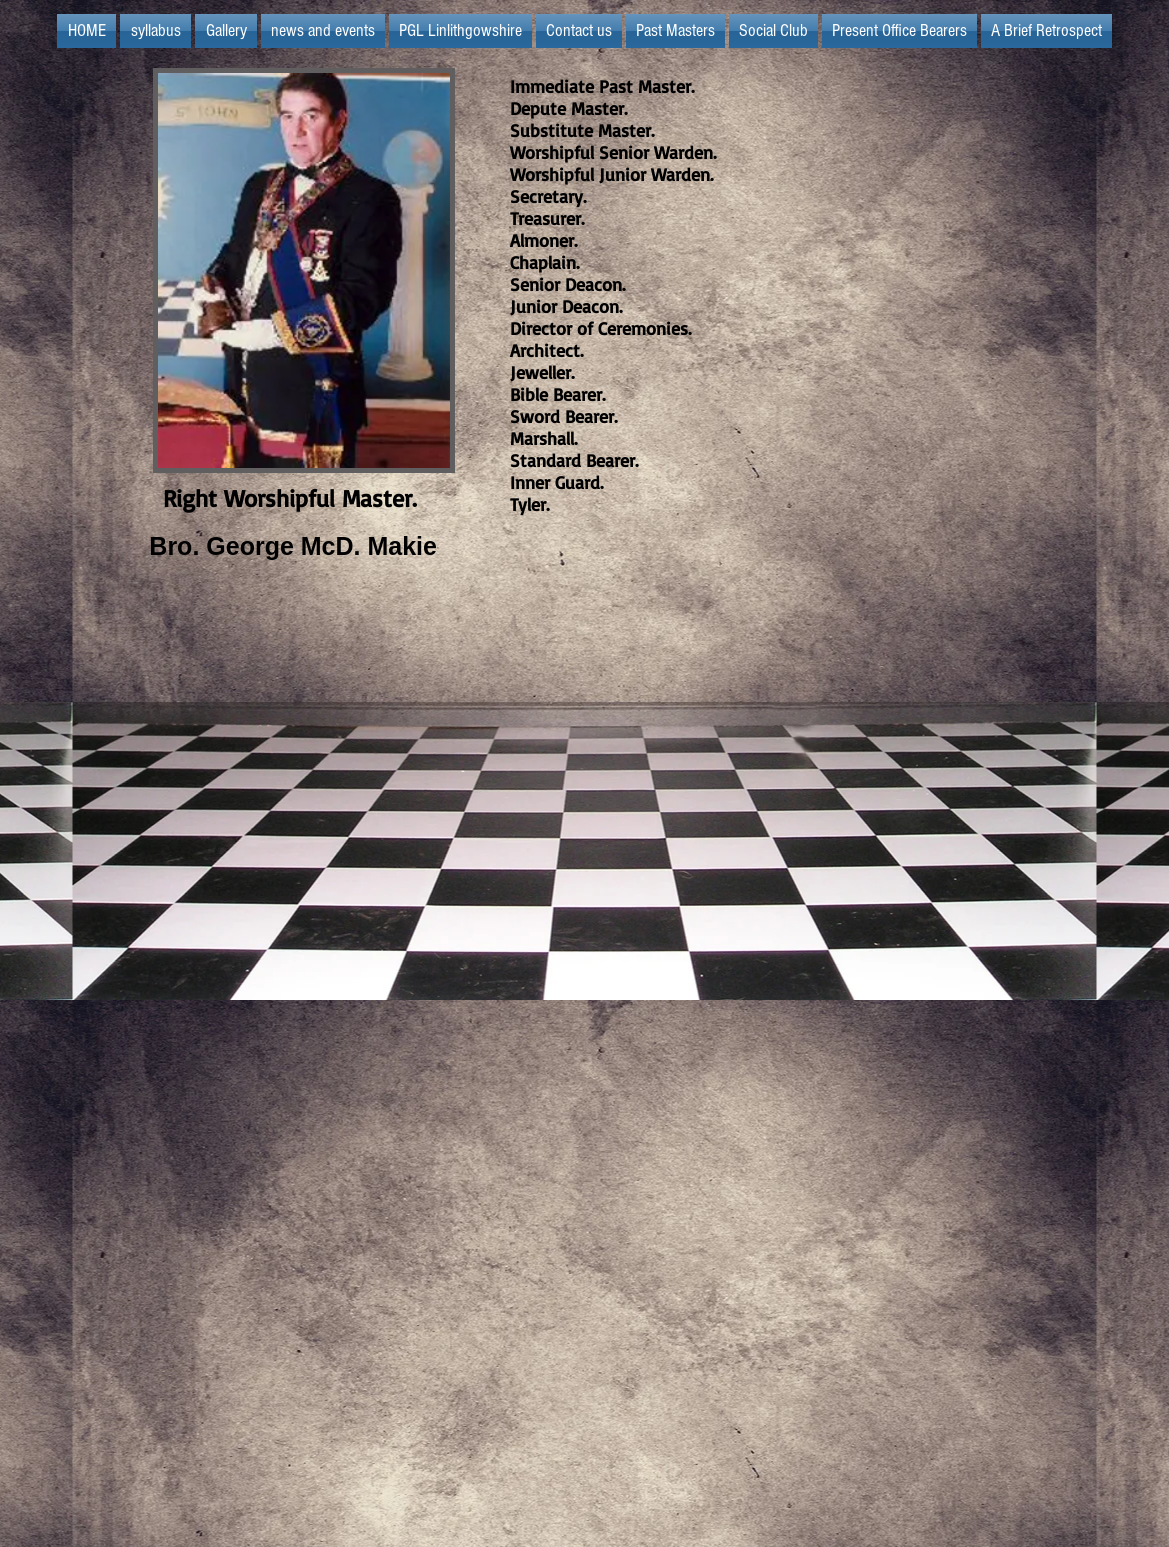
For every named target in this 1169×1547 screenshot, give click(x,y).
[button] (460, 31)
